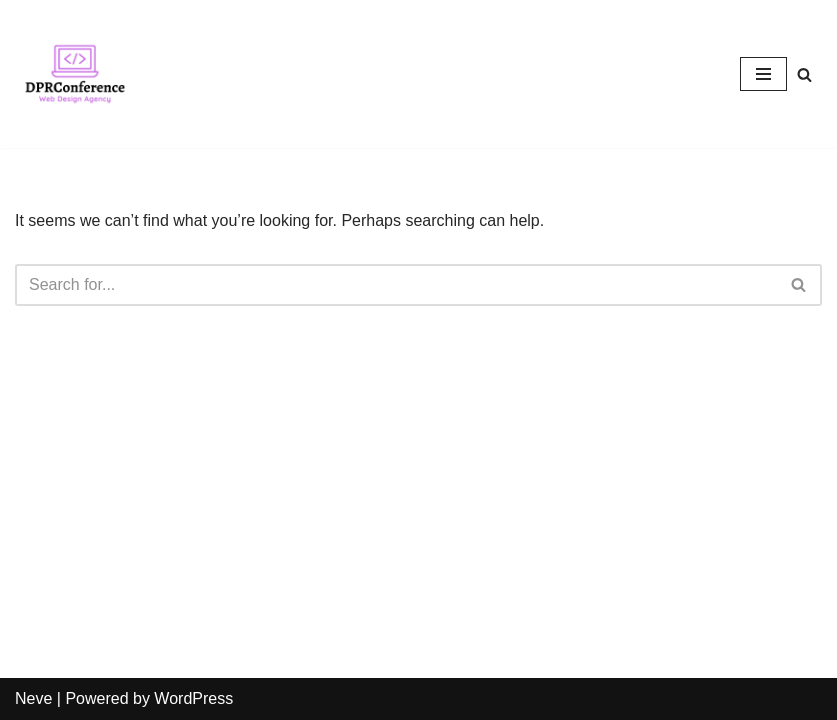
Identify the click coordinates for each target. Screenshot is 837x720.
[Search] (804, 74)
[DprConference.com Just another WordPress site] (75, 74)
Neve (33, 698)
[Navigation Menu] (763, 74)
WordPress (193, 698)
